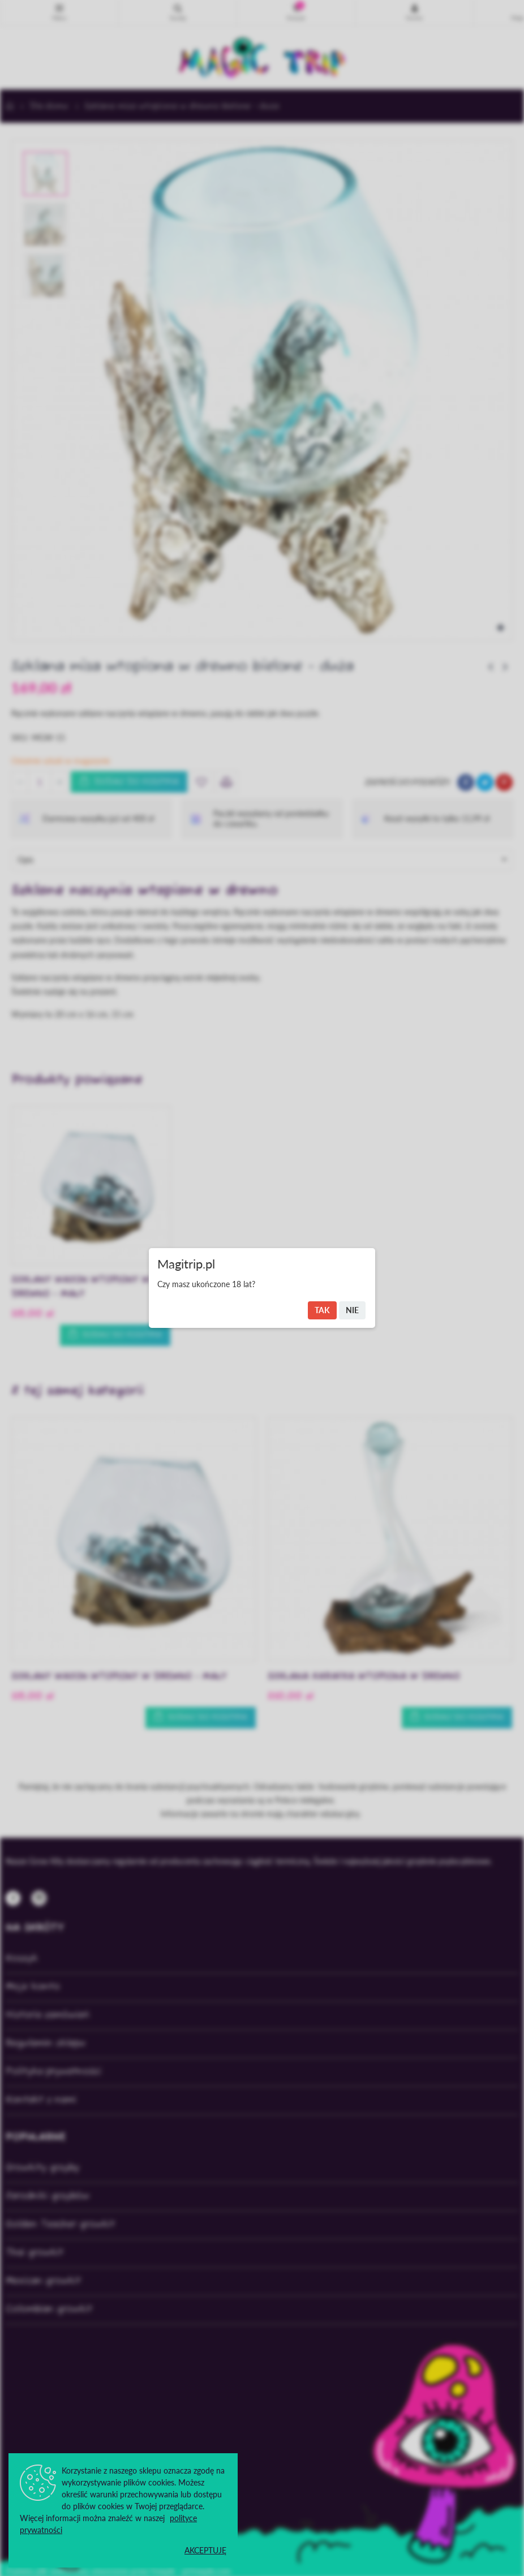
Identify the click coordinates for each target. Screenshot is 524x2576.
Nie (352, 1310)
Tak (322, 1310)
